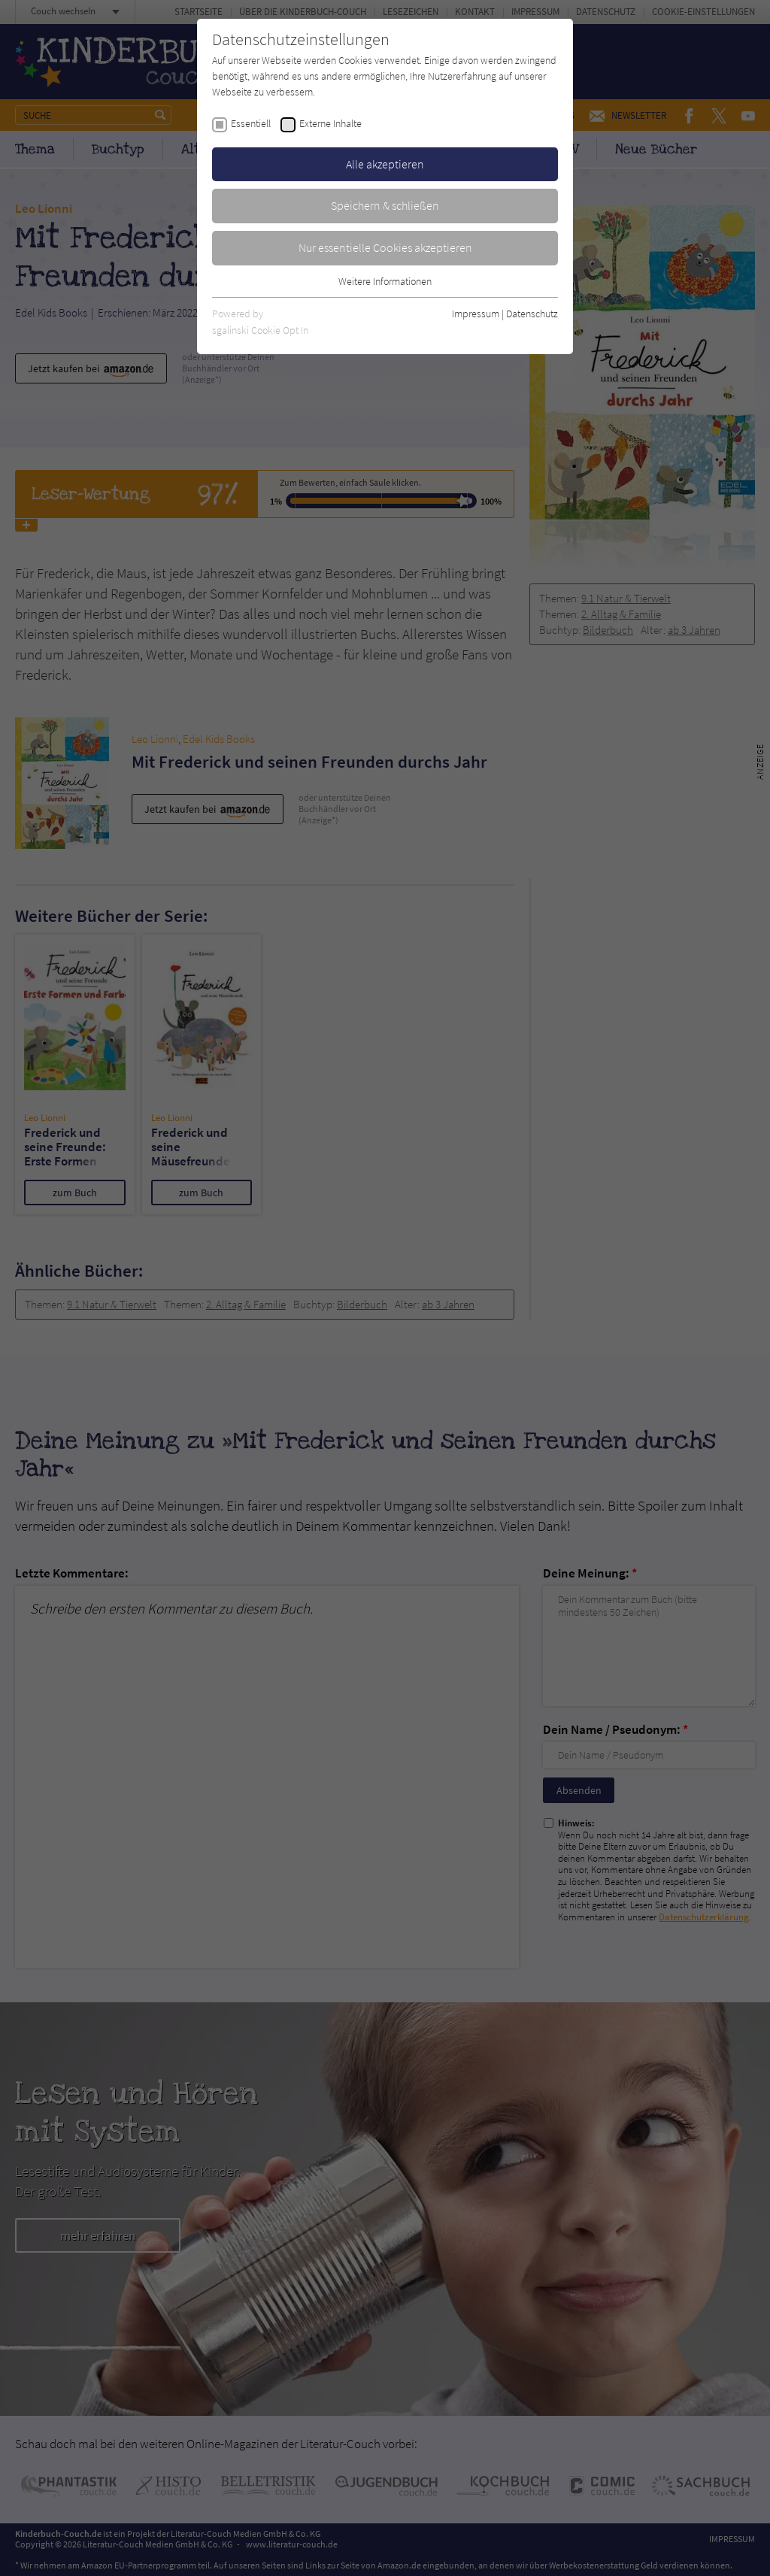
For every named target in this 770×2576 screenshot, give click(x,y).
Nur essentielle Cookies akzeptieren (385, 247)
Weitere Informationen (385, 281)
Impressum (475, 313)
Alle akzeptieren (385, 163)
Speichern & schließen (385, 205)
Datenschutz (532, 313)
